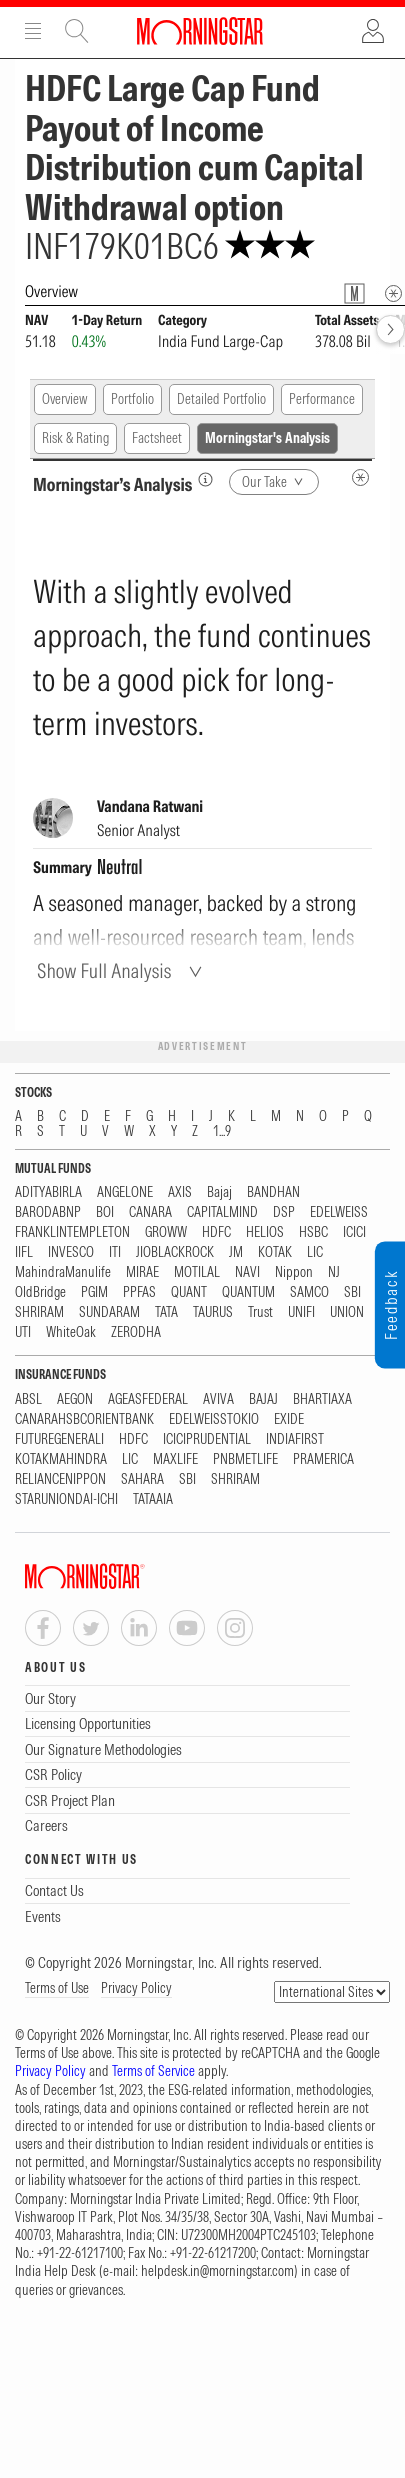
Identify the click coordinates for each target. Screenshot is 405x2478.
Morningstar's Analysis (267, 438)
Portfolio (132, 399)
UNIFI (301, 1312)
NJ (334, 1272)
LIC (315, 1252)
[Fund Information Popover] (354, 293)
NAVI (247, 1272)
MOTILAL (197, 1272)
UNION (347, 1312)
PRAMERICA (323, 1459)
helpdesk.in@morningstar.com (217, 2271)
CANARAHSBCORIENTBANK (84, 1419)
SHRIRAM (39, 1312)
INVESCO (71, 1252)
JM (236, 1252)
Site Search (77, 31)
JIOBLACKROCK (175, 1252)
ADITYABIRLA (48, 1192)
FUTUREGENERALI (59, 1439)
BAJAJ (263, 1399)
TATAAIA (153, 1499)
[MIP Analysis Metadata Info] (360, 477)
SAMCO (309, 1292)
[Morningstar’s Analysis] (205, 479)
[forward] (390, 329)
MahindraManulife (63, 1272)
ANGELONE (125, 1192)
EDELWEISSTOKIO (214, 1419)
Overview (65, 399)
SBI (352, 1292)
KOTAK (275, 1252)
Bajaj (219, 1192)
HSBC (313, 1232)
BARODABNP (48, 1212)
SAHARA (142, 1479)
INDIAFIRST (295, 1439)
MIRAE (142, 1272)
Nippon (294, 1272)
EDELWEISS (339, 1212)
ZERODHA (136, 1332)
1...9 (222, 1131)
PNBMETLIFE (245, 1459)
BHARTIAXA (322, 1399)
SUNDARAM (109, 1312)
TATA (166, 1312)
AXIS (180, 1192)
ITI (115, 1252)
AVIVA (218, 1399)
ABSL (28, 1399)
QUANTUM (248, 1292)
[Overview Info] (393, 293)
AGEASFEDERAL (148, 1399)
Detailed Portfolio (221, 399)
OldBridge (40, 1292)
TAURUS (213, 1312)
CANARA (150, 1212)
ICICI (354, 1232)
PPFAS (139, 1292)
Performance (322, 399)
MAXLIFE (175, 1459)
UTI (23, 1332)
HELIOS (265, 1232)
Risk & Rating (75, 438)
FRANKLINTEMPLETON (72, 1232)
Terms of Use (57, 1988)
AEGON (75, 1399)
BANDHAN (273, 1192)
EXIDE (289, 1419)
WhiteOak (71, 1332)
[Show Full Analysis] (122, 970)
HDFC (216, 1232)
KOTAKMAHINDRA (61, 1459)
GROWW (166, 1232)
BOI (105, 1212)
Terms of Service (153, 2071)
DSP (284, 1212)
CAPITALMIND (222, 1212)
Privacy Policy (136, 1988)
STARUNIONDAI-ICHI (66, 1499)
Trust (260, 1312)
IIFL (24, 1252)
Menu (33, 31)
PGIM (94, 1292)
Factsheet (157, 438)
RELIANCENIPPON (60, 1479)
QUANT (189, 1292)
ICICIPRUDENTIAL (207, 1439)
